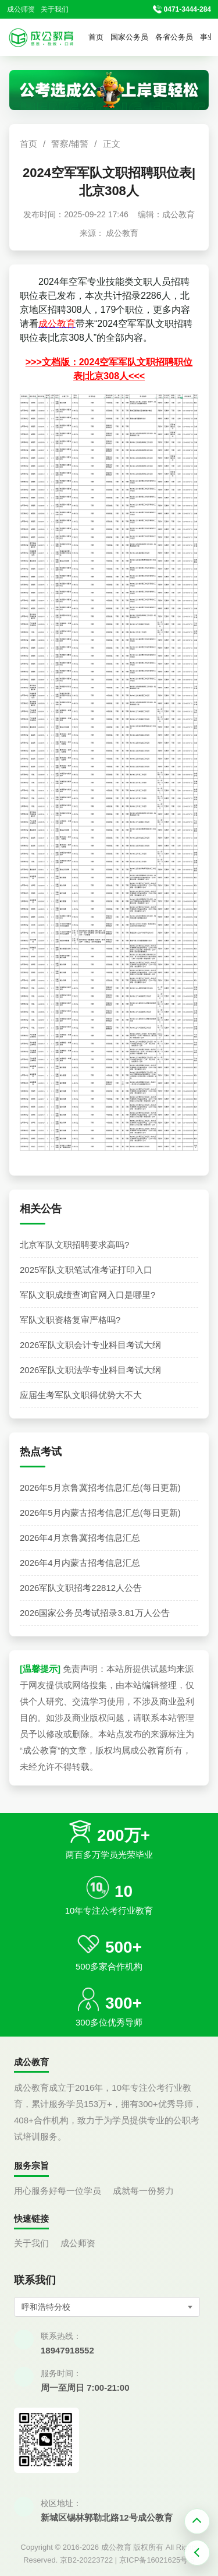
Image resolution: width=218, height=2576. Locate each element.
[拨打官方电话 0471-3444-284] (182, 9)
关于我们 (55, 9)
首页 (95, 37)
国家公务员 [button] (129, 37)
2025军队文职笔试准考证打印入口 (86, 1270)
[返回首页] (41, 37)
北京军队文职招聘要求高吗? (74, 1245)
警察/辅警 (69, 144)
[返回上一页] (197, 2553)
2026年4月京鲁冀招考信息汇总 (80, 1538)
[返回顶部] (197, 2521)
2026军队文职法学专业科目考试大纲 (90, 1370)
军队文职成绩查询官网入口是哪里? (87, 1295)
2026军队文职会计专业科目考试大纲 (90, 1345)
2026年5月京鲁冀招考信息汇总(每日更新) (100, 1487)
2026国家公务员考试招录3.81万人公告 (95, 1613)
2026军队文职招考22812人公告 (81, 1588)
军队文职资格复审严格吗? (70, 1320)
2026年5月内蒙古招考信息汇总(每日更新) (100, 1513)
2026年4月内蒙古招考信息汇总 (80, 1563)
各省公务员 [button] (174, 37)
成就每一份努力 (143, 2191)
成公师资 (21, 9)
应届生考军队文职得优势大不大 (81, 1395)
